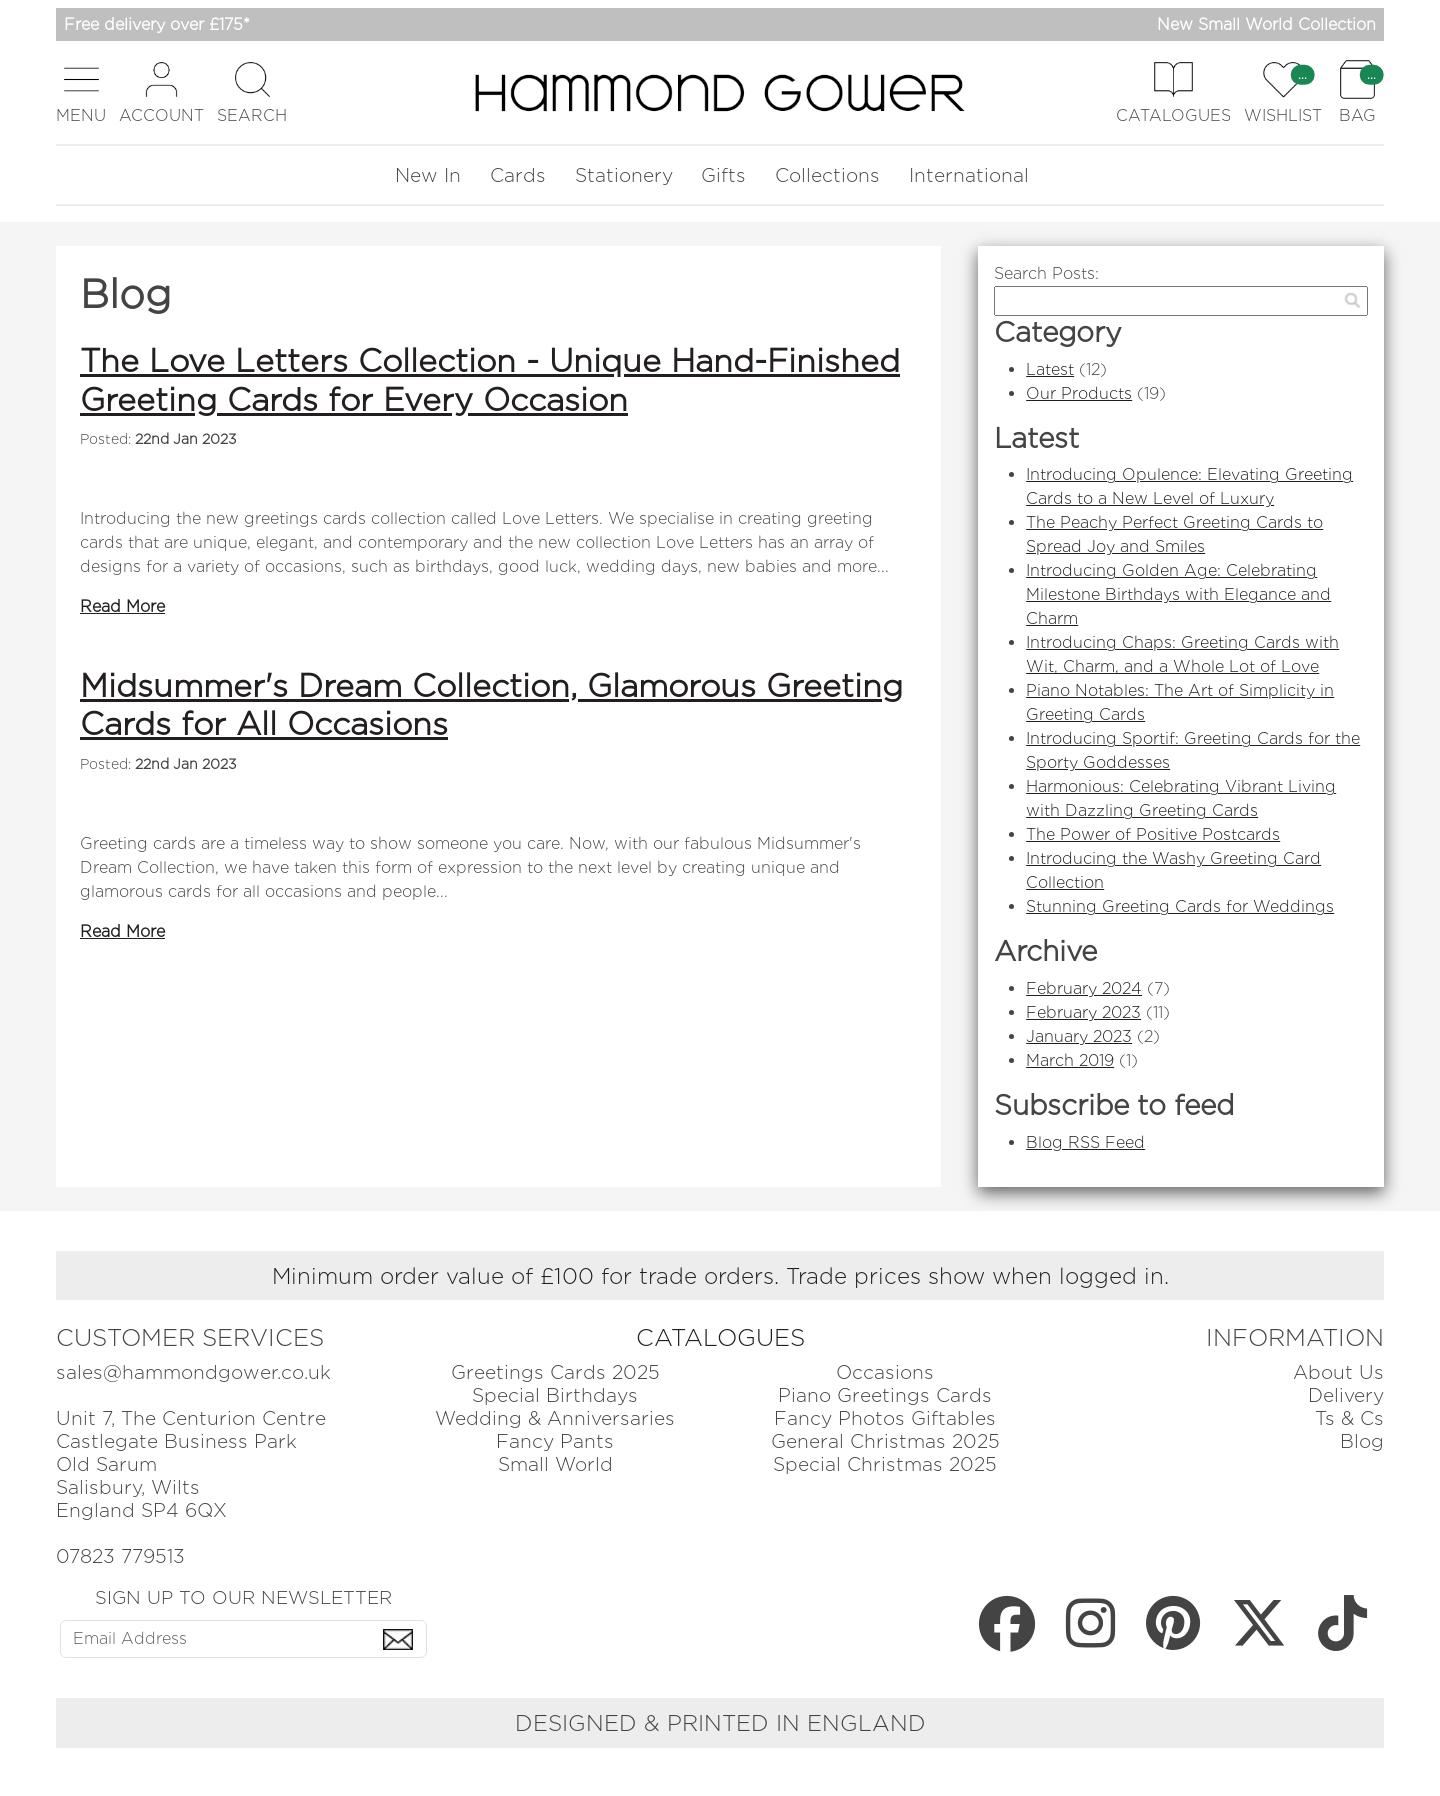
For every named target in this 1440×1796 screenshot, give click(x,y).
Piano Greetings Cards (885, 1395)
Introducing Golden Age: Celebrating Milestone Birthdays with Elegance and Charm (1178, 594)
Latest (1050, 369)
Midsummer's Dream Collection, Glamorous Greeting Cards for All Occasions (491, 704)
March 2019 (1070, 1060)
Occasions (885, 1372)
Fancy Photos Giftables (885, 1418)
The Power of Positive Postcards (1153, 834)
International (969, 175)
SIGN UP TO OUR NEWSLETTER (243, 1597)
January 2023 (1079, 1036)
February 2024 (1084, 988)
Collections (827, 175)
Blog (1362, 1441)
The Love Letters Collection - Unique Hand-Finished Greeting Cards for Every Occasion (490, 379)
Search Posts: (1046, 273)
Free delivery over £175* (157, 24)
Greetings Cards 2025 (555, 1372)
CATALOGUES (720, 1337)
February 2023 (1083, 1012)
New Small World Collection (1266, 24)
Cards (518, 175)
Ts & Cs (1349, 1418)
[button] (81, 92)
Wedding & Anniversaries (555, 1418)
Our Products (1079, 393)
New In (428, 175)
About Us (1338, 1372)
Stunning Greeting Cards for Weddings (1180, 906)
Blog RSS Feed (1085, 1142)
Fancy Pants (555, 1441)
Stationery (624, 175)
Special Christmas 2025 (885, 1464)
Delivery (1346, 1395)
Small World (555, 1464)
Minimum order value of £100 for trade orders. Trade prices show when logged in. (720, 1275)
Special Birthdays (555, 1395)
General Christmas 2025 (885, 1441)
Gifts (723, 175)
